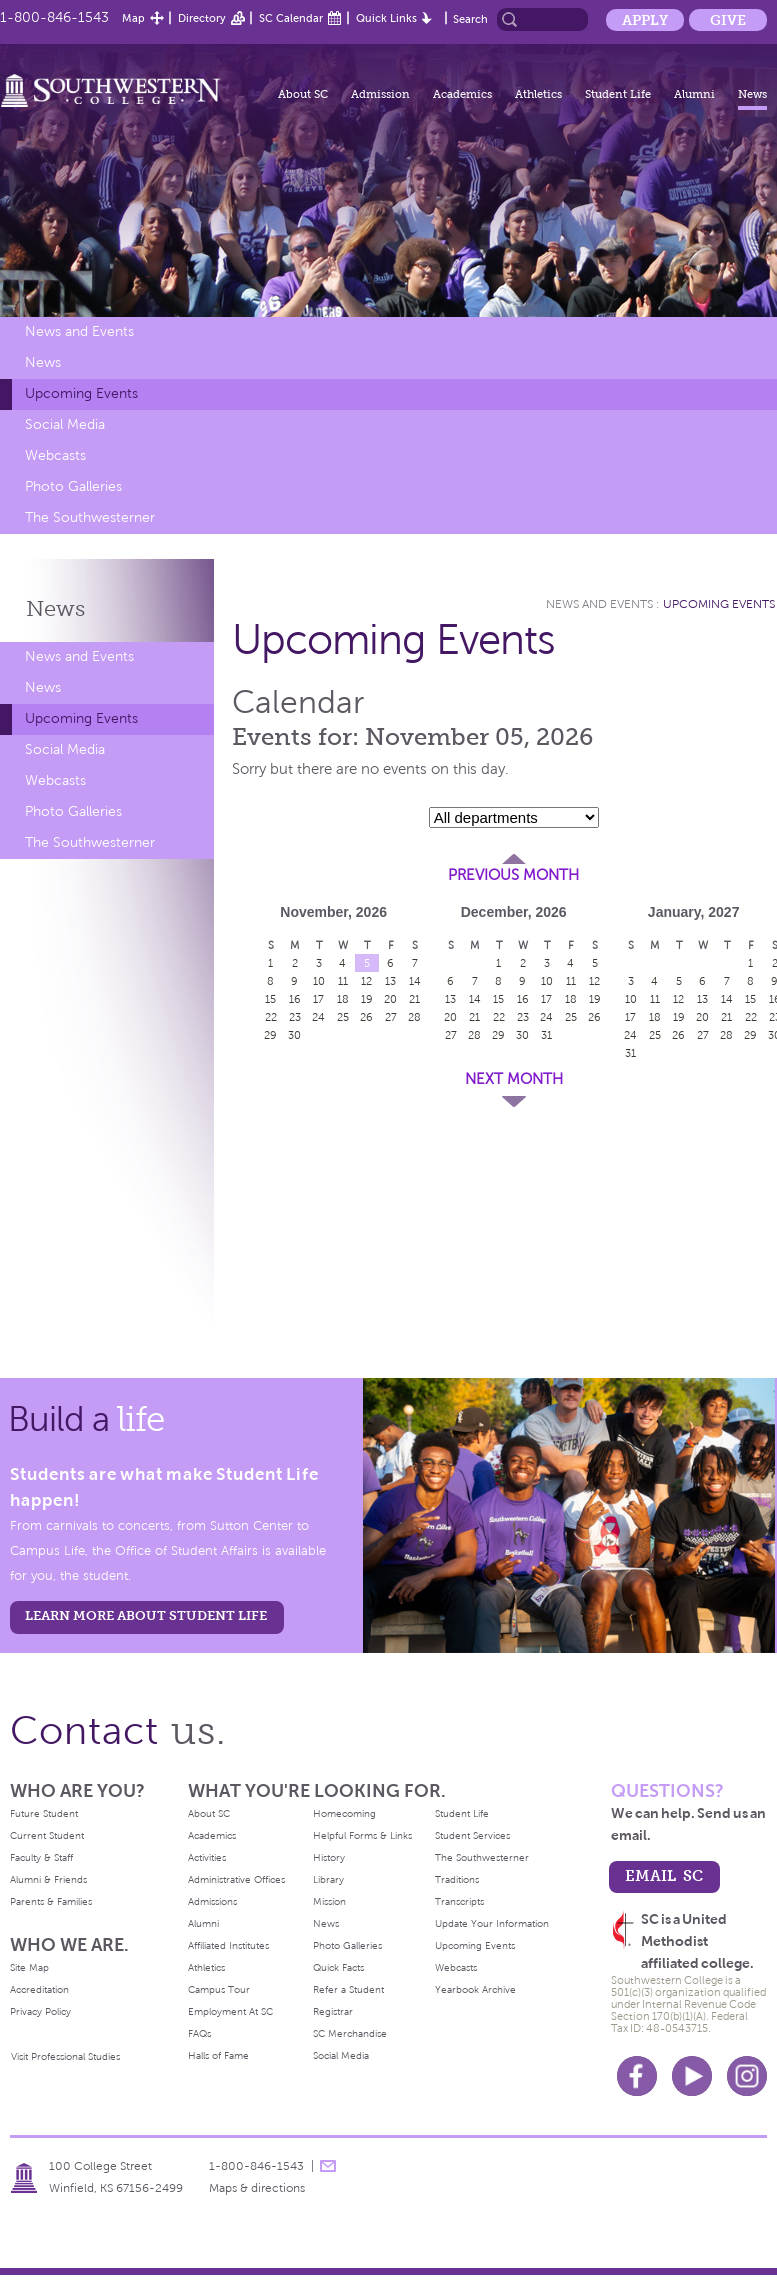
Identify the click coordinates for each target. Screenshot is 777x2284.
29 (270, 1035)
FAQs (199, 2033)
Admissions (212, 1901)
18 (343, 999)
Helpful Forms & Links (362, 1835)
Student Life (618, 94)
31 (546, 1035)
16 (295, 999)
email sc (664, 1875)
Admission (380, 94)
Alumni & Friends (48, 1879)
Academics (462, 94)
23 (295, 1017)
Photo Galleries (73, 486)
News (752, 94)
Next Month (514, 1079)
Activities (207, 1857)
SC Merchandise (350, 2033)
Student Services (472, 1835)
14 (415, 981)
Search (470, 19)
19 (367, 999)
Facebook (637, 2076)
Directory (202, 18)
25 (343, 1017)
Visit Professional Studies (65, 2056)
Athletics (538, 94)
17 (318, 999)
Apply (645, 20)
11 (343, 981)
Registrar (333, 2011)
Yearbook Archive (475, 1989)
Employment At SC (230, 2011)
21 (414, 999)
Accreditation (39, 1989)
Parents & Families (51, 1901)
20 (390, 999)
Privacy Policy (40, 2011)
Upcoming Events (81, 393)
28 (414, 1017)
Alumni (694, 94)
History (329, 1857)
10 (319, 981)
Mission (329, 1901)
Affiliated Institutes (228, 1945)
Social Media (65, 424)
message (328, 2166)
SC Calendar (291, 18)
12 (366, 981)
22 (271, 1017)
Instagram (747, 2076)
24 (318, 1017)
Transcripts (459, 1901)
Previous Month (513, 875)
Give (728, 20)
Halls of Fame (218, 2055)
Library (328, 1879)
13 (390, 981)
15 (270, 999)
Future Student (44, 1813)
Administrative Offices (236, 1879)
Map (133, 18)
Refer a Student (348, 1989)
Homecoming (344, 1813)
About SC (303, 94)
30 (294, 1035)
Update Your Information (492, 1923)
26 (366, 1017)
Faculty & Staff (41, 1857)
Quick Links (386, 18)
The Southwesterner (90, 517)
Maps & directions (257, 2188)
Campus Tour (219, 1989)
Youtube (692, 2076)
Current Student (47, 1835)
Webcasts (55, 455)
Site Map (29, 1967)
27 (391, 1017)
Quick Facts (338, 1967)
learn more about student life (146, 1615)
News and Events (79, 331)
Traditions (457, 1879)
